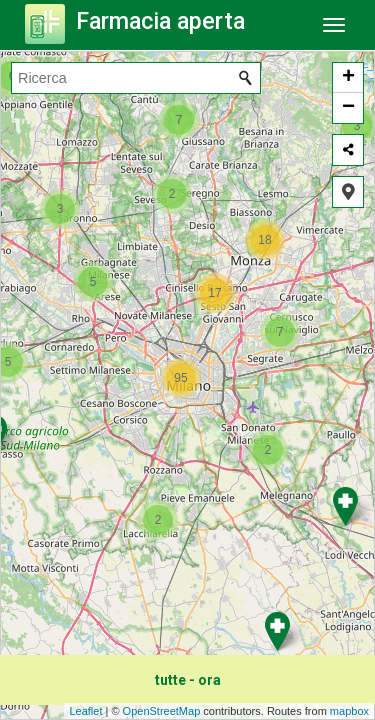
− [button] (348, 108)
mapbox (349, 711)
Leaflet (85, 711)
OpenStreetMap (162, 711)
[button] (348, 192)
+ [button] (348, 78)
